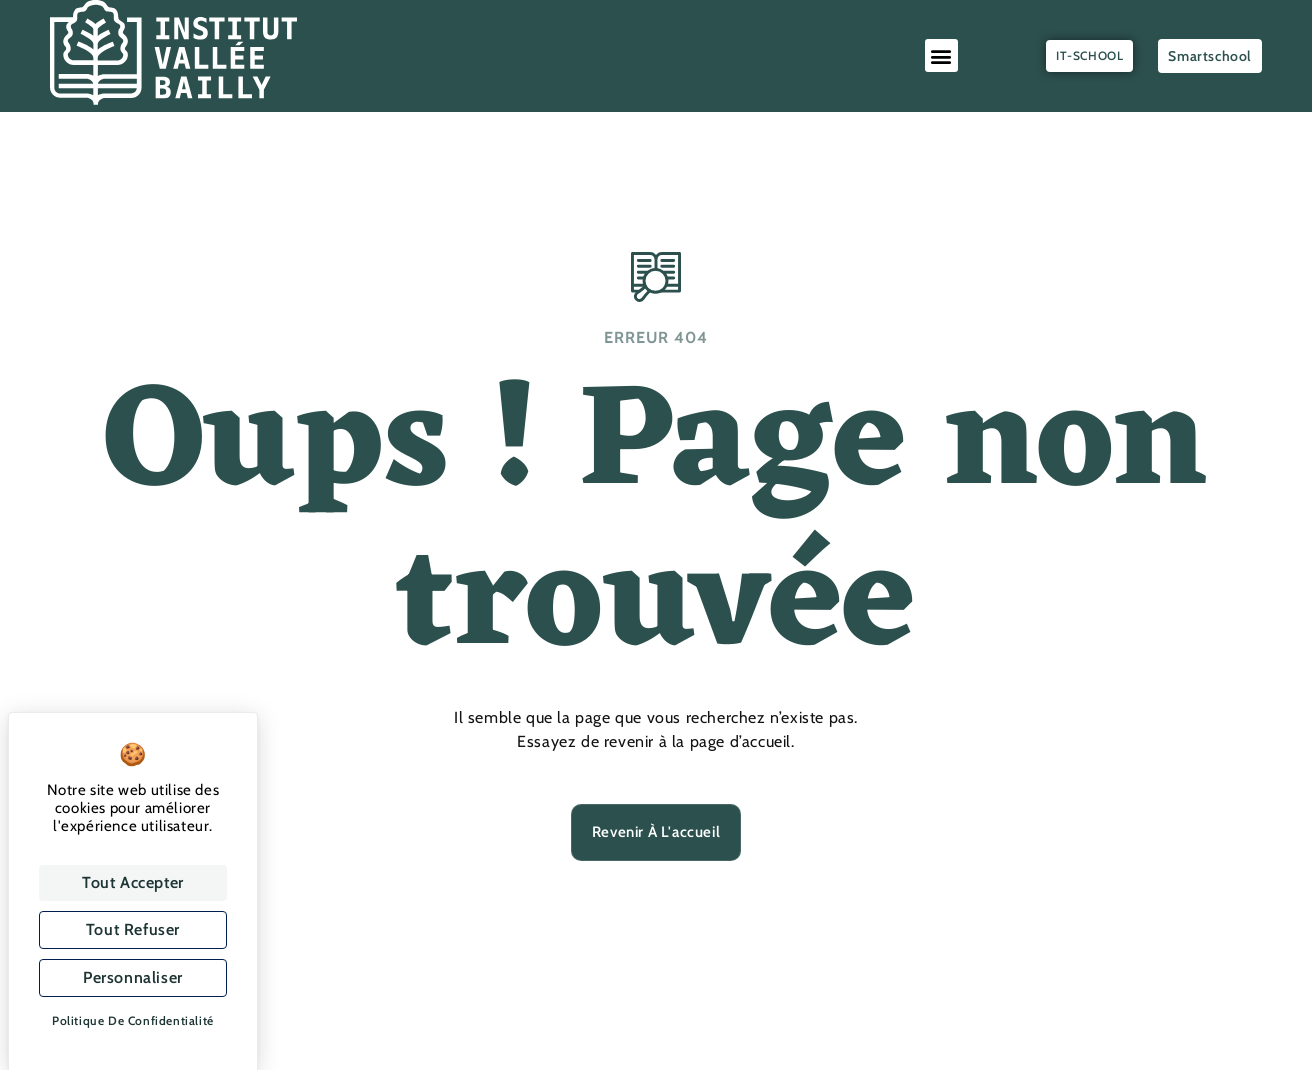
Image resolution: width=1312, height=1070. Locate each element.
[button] (942, 55)
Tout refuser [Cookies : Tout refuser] (133, 929)
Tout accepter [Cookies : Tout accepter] (133, 882)
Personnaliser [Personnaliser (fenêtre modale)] (133, 977)
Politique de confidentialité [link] (133, 1020)
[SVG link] (173, 52)
